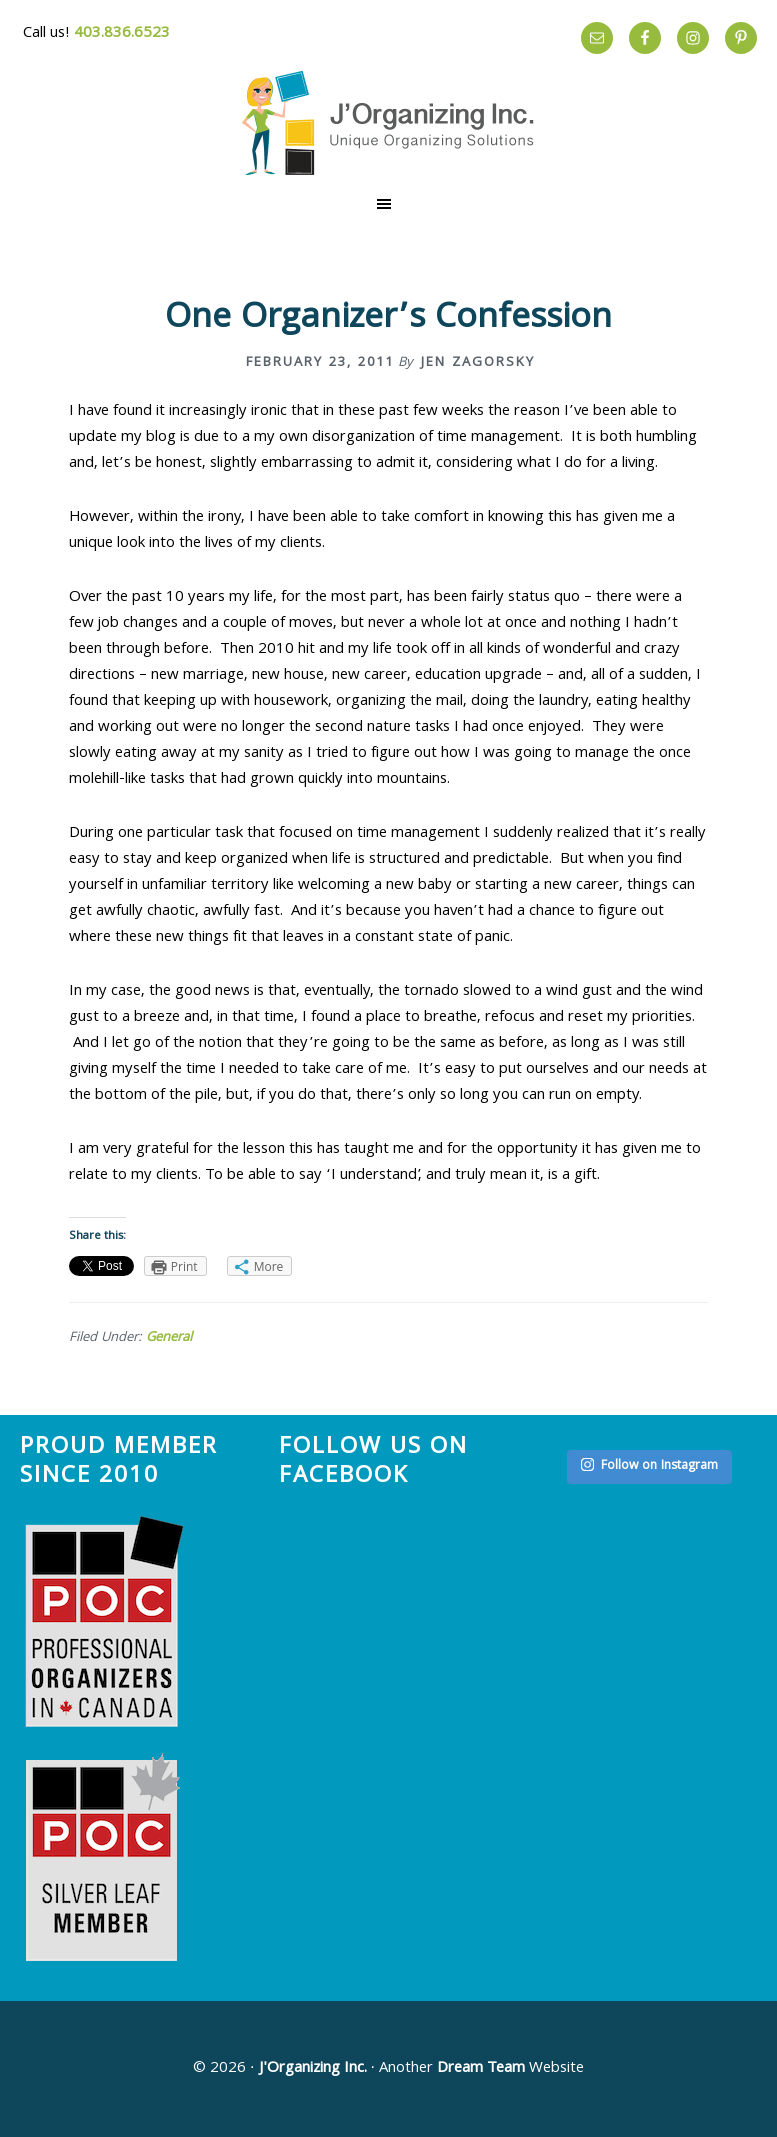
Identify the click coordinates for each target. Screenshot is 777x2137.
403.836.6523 (122, 34)
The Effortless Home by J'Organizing (389, 123)
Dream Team (481, 2069)
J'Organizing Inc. (313, 2069)
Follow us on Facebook (373, 1463)
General (169, 1338)
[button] (388, 204)
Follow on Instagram (649, 1466)
